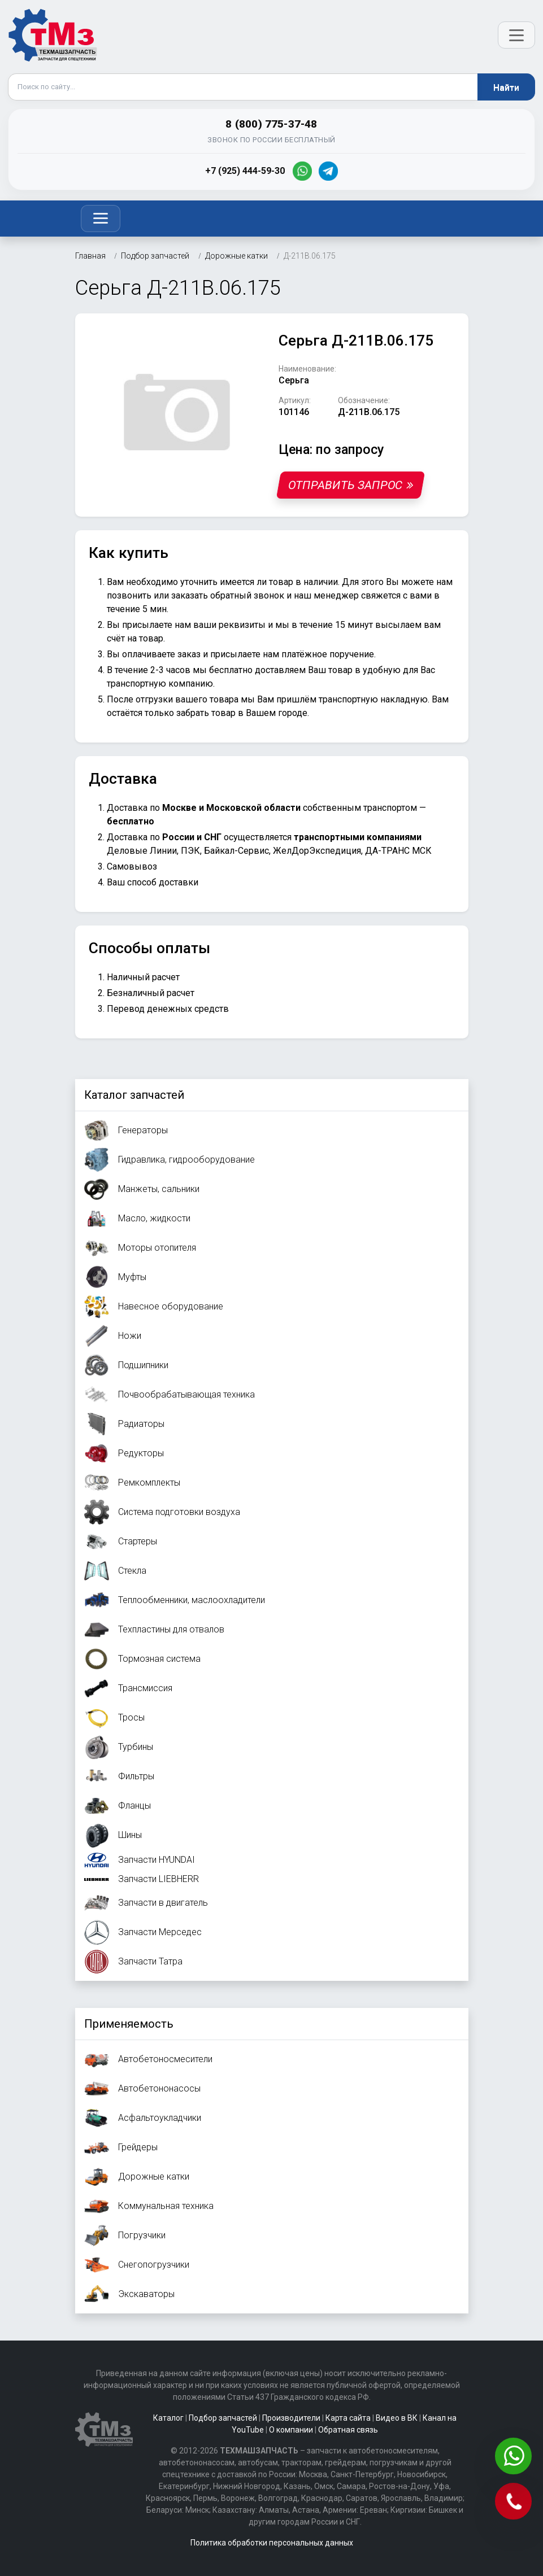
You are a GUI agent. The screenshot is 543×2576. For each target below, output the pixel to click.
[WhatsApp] (302, 171)
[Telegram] (328, 171)
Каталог (168, 2417)
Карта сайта (348, 2417)
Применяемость (128, 2024)
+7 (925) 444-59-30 (245, 170)
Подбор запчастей (223, 2417)
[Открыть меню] (516, 35)
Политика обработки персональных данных (271, 2542)
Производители (291, 2417)
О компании (291, 2429)
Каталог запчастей (134, 1095)
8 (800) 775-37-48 (271, 123)
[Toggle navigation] (100, 218)
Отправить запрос (350, 485)
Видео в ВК (397, 2417)
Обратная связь (348, 2429)
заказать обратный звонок (227, 595)
